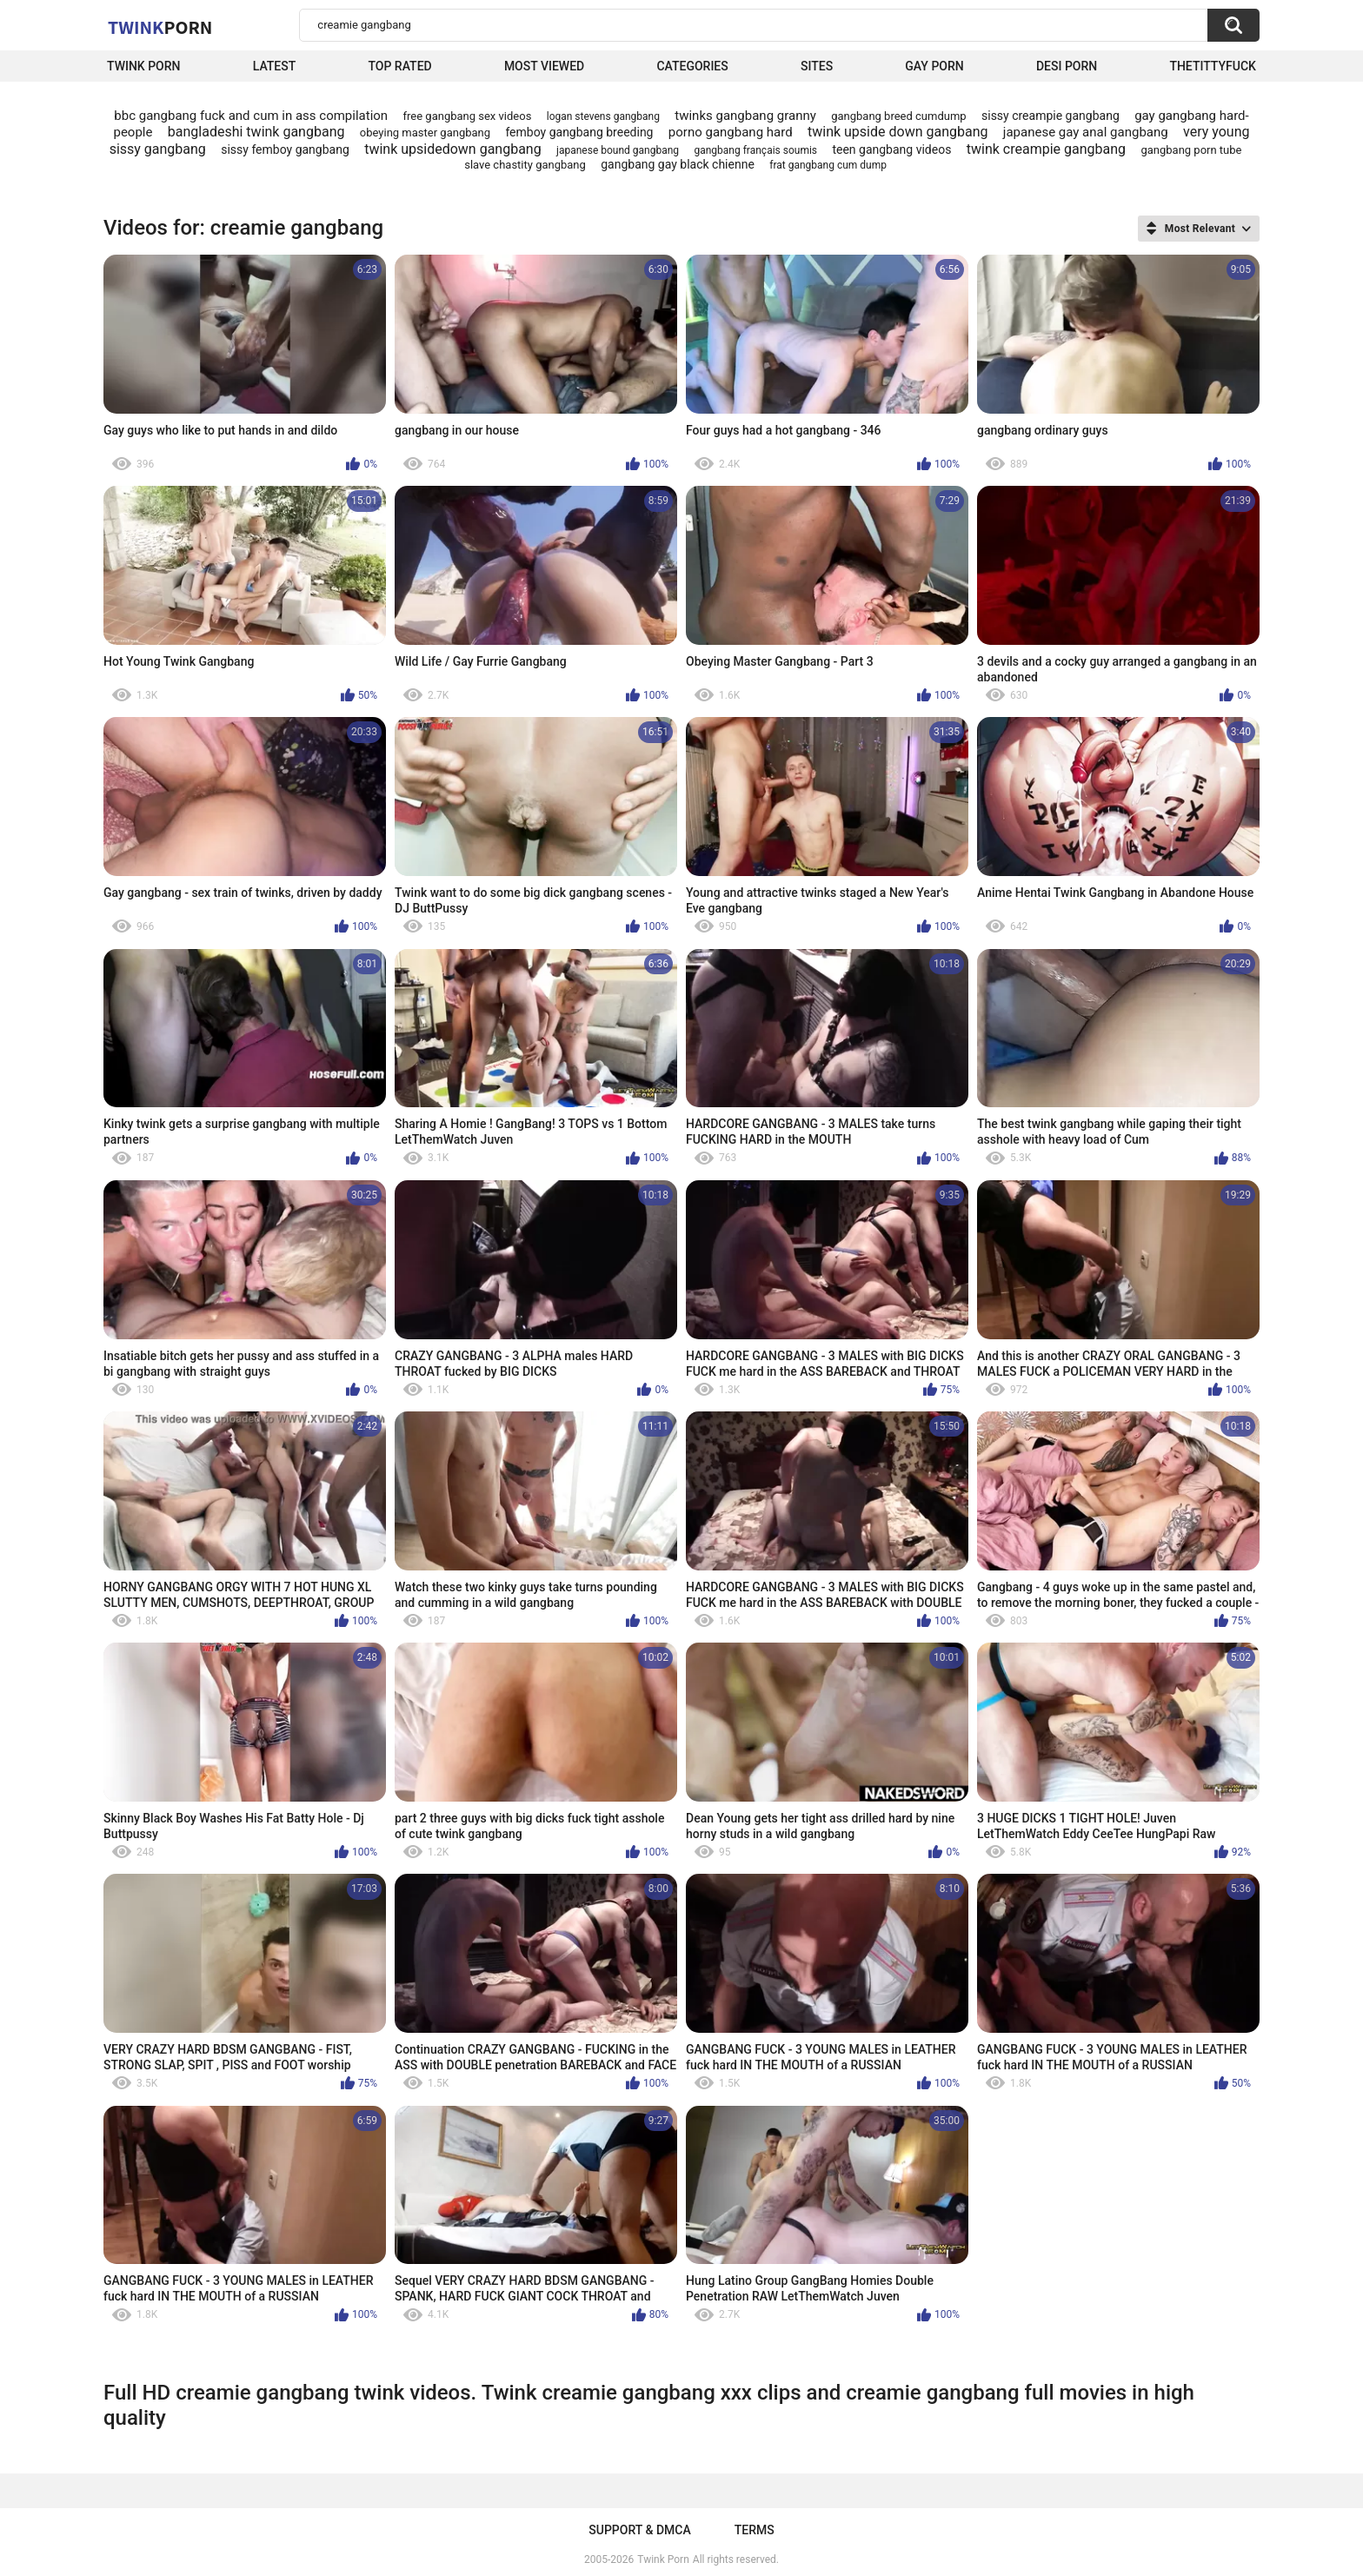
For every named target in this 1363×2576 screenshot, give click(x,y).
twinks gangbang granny (745, 115)
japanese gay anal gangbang (1085, 132)
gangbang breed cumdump (898, 116)
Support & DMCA (639, 2530)
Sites (817, 66)
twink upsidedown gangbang (453, 149)
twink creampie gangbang (1046, 149)
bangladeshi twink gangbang (256, 131)
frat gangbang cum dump (828, 165)
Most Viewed (544, 66)
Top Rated (399, 66)
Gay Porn (934, 66)
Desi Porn (1066, 66)
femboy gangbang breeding (579, 132)
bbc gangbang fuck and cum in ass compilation (251, 115)
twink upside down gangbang (897, 131)
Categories (692, 66)
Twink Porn (144, 66)
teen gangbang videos (891, 149)
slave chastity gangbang (525, 164)
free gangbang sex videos (467, 116)
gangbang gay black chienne (678, 164)
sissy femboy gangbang (285, 149)
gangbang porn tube (1190, 149)
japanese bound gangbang (617, 150)
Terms (755, 2530)
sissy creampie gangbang (1050, 116)
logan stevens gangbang (603, 116)
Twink (160, 27)
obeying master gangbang (425, 132)
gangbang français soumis (755, 150)
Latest (274, 66)
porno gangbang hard (730, 132)
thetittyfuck (1212, 66)
